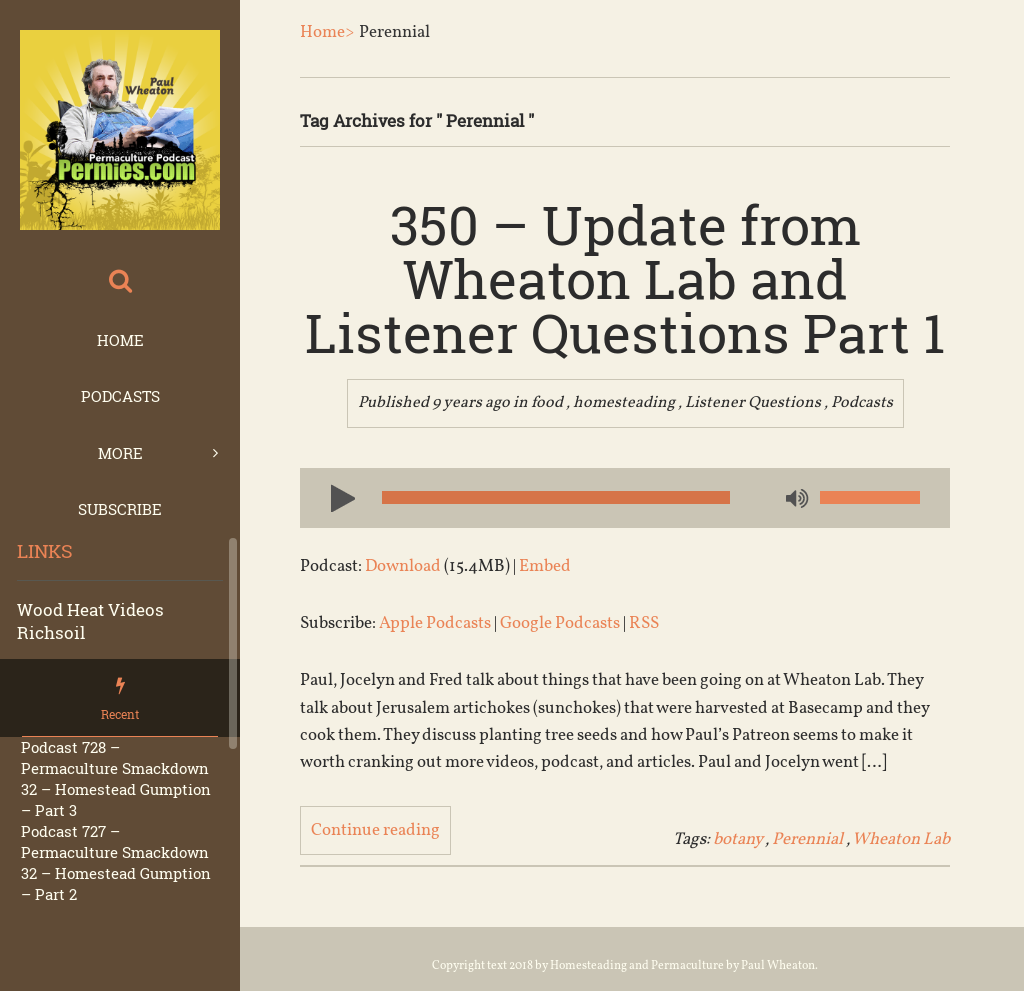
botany (737, 839)
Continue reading (375, 830)
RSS (644, 623)
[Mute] (795, 500)
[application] (625, 498)
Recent (120, 714)
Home (120, 340)
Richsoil (51, 632)
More (120, 453)
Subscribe (120, 509)
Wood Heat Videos (90, 609)
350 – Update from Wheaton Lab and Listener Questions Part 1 (625, 278)
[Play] (335, 497)
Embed (545, 566)
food (547, 403)
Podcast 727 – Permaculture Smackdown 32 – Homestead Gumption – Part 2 (116, 862)
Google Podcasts (560, 623)
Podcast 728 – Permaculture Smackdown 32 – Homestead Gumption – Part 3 (116, 778)
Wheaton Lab (901, 839)
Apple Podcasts (435, 623)
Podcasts (120, 396)
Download (403, 566)
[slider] (556, 497)
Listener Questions (753, 403)
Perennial (807, 839)
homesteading (624, 403)
